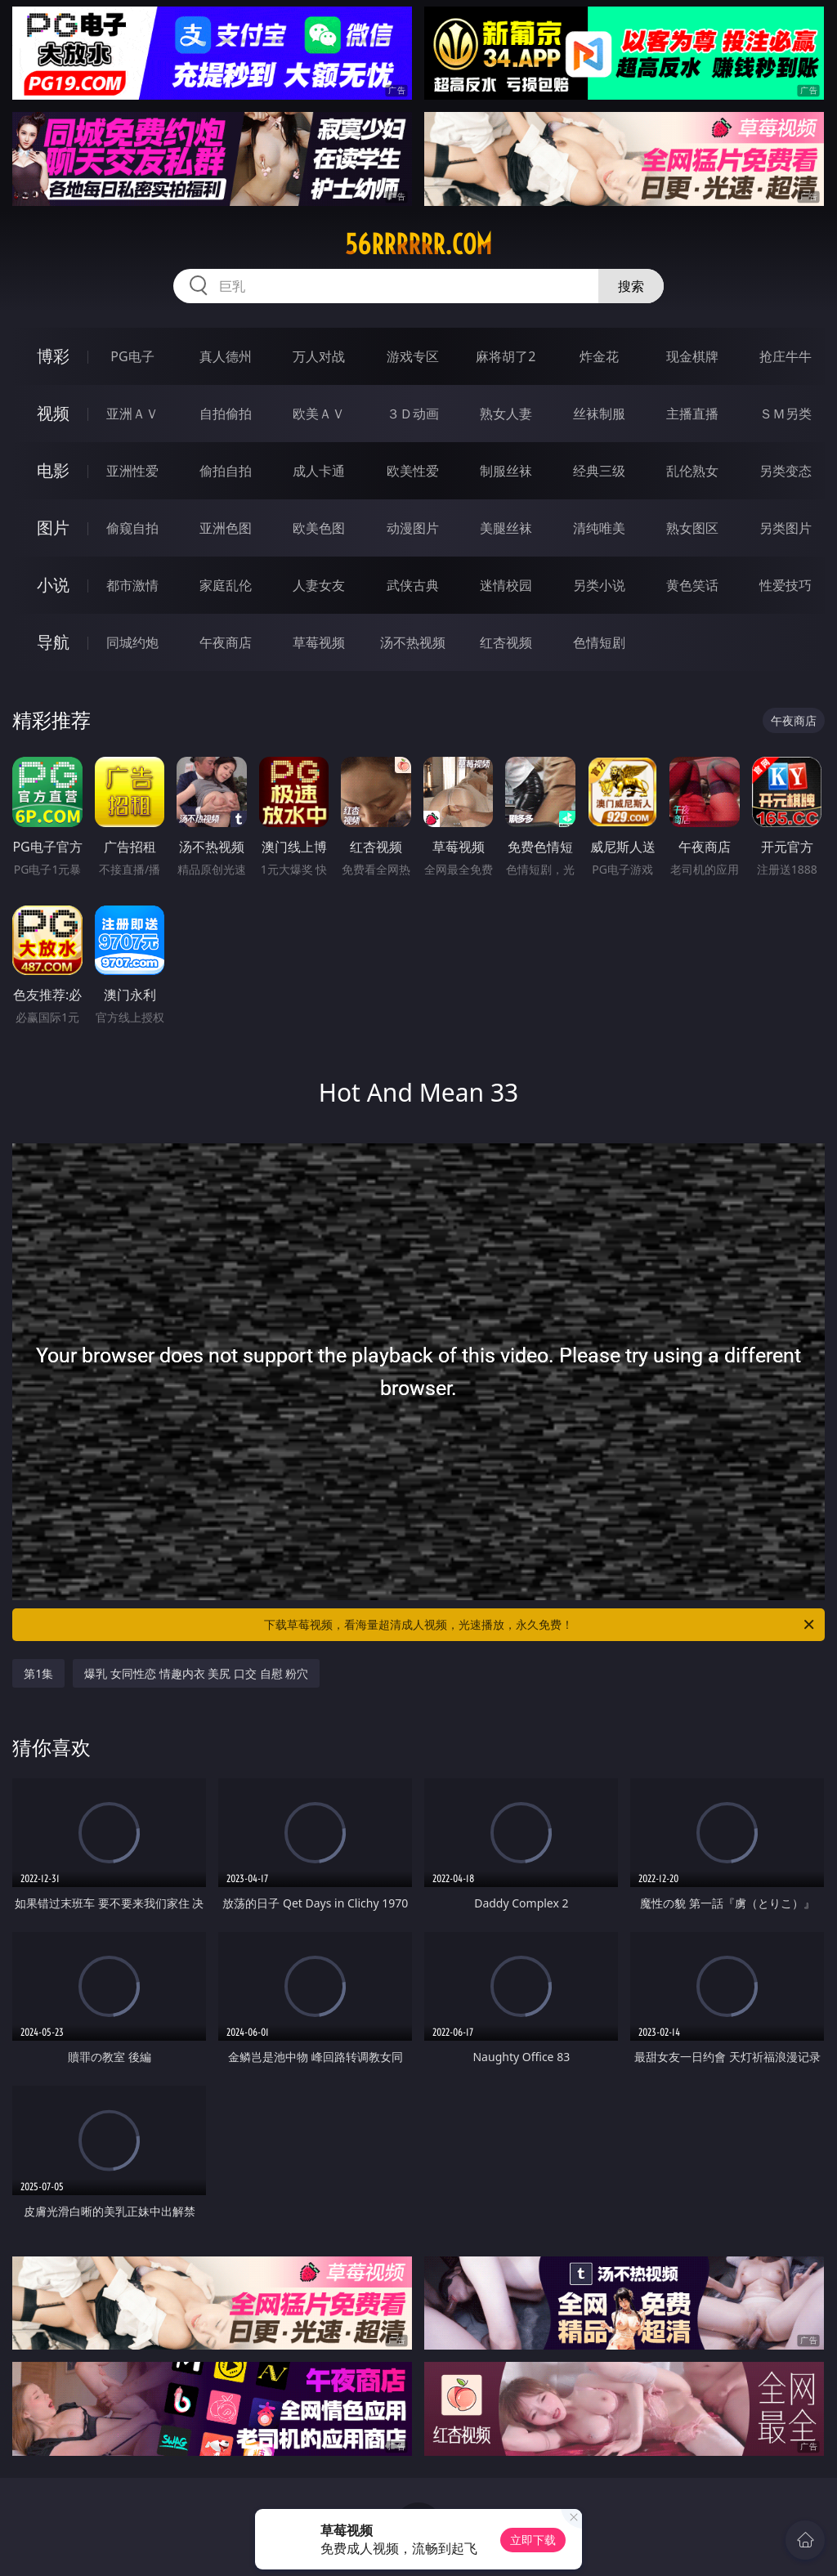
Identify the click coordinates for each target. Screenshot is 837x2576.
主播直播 (692, 414)
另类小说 (599, 585)
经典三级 (599, 471)
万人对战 (319, 356)
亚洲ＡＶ (132, 414)
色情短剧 (599, 642)
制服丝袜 (506, 471)
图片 (53, 528)
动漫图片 (413, 528)
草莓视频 (319, 642)
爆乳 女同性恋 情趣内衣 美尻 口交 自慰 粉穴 (196, 1673)
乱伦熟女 (692, 471)
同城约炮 (132, 642)
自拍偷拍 (225, 414)
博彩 (53, 356)
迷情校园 (506, 585)
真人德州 (225, 356)
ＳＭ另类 (785, 414)
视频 (53, 413)
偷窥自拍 (132, 528)
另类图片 (785, 528)
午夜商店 (225, 642)
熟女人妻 (506, 414)
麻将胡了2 (505, 356)
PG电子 (132, 356)
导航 (53, 642)
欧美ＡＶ (319, 414)
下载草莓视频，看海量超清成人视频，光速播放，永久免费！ (540, 1625)
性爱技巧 (785, 585)
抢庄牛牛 (785, 356)
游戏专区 (413, 356)
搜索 (631, 286)
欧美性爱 (413, 471)
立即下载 (533, 2539)
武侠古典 (413, 585)
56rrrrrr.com (418, 244)
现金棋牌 (692, 356)
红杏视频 (506, 642)
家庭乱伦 (225, 585)
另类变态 (785, 471)
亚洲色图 (225, 528)
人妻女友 (319, 585)
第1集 (38, 1673)
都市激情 (132, 585)
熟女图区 (692, 528)
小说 (53, 585)
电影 (53, 470)
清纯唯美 (599, 528)
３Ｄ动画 (413, 414)
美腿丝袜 (506, 528)
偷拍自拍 (225, 471)
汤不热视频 (412, 642)
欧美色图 (319, 528)
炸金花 (599, 356)
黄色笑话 (692, 585)
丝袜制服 (599, 414)
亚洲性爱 (132, 471)
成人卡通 (319, 471)
